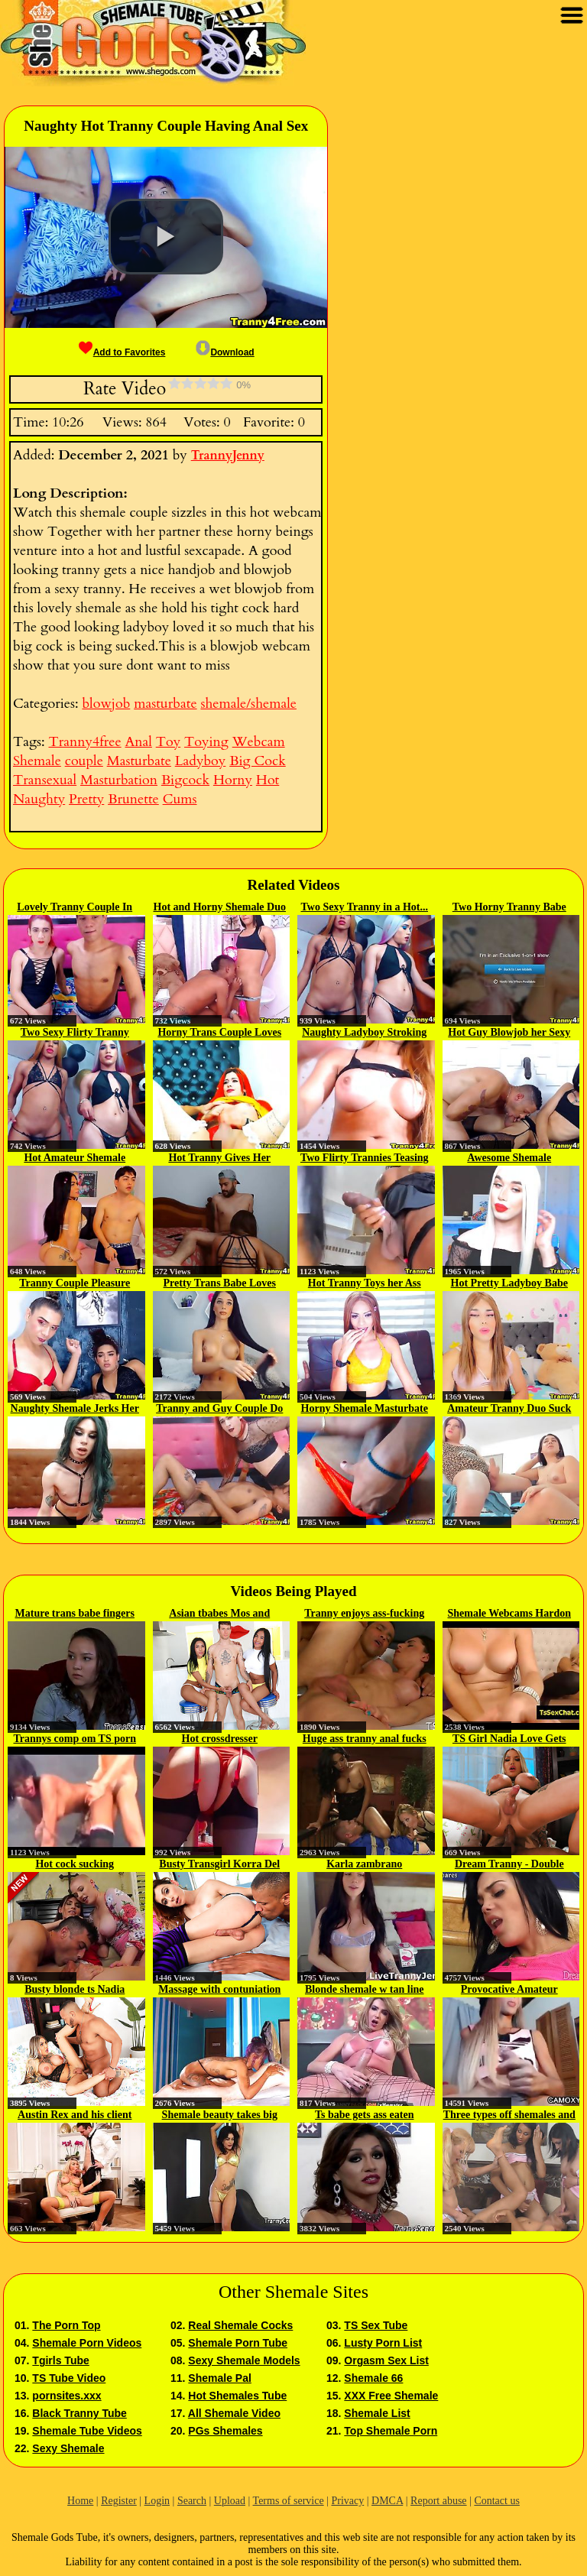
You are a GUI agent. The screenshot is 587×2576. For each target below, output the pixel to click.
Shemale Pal (219, 2378)
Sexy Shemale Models (244, 2360)
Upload (229, 2500)
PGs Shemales (225, 2431)
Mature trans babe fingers (75, 1613)
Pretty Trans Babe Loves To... (220, 1284)
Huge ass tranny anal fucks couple (364, 1740)
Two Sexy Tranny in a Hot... (364, 907)
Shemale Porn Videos (86, 2343)
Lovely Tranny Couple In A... (74, 908)
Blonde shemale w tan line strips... (364, 1990)
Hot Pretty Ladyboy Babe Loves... (509, 1284)
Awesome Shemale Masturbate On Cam (509, 1159)
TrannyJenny (227, 455)
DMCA (387, 2500)
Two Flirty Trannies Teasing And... (364, 1159)
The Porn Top (66, 2325)
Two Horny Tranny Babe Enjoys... (509, 908)
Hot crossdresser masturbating (220, 1740)
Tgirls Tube (60, 2360)
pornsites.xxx (66, 2395)
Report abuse (438, 2500)
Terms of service (288, 2500)
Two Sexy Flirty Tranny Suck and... (75, 1033)
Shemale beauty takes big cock (219, 2116)
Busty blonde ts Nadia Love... (74, 1990)
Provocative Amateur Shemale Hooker (509, 1990)
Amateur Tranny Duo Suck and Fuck (509, 1409)
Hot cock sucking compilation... (74, 1865)
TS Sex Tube (375, 2325)
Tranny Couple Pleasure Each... (74, 1284)
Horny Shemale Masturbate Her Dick (364, 1409)
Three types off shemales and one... (509, 2116)
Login (157, 2500)
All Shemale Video (234, 2413)
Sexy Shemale (68, 2448)
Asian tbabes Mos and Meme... (219, 1614)
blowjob (106, 703)
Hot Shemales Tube (237, 2395)
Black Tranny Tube (79, 2413)
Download (225, 352)
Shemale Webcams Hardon (509, 1613)
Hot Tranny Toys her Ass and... (364, 1284)
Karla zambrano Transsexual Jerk (364, 1865)
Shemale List (377, 2413)
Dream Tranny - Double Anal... (509, 1865)
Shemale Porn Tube (237, 2343)
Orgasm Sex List (386, 2360)
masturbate (165, 703)
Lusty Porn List (383, 2343)
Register (119, 2500)
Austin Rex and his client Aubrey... (74, 2116)
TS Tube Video (68, 2378)
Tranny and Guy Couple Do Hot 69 (219, 1409)
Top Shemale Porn (390, 2431)
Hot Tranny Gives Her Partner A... (219, 1159)
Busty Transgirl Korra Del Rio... (219, 1865)
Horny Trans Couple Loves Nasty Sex (219, 1033)
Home (80, 2500)
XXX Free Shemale (391, 2395)
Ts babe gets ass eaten (364, 2114)
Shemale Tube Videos (86, 2431)
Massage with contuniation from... (219, 1990)
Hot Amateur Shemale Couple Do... (74, 1159)
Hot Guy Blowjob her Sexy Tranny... (509, 1033)
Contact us (497, 2500)
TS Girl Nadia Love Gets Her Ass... (509, 1740)
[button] (166, 237)
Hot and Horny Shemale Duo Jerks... (220, 908)
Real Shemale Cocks (240, 2325)
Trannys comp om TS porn (74, 1738)
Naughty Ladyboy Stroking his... (364, 1033)
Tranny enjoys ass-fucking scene (364, 1614)
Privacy (347, 2500)
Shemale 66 (373, 2378)
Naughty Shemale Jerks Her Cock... (75, 1409)
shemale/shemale (248, 703)
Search (191, 2500)
